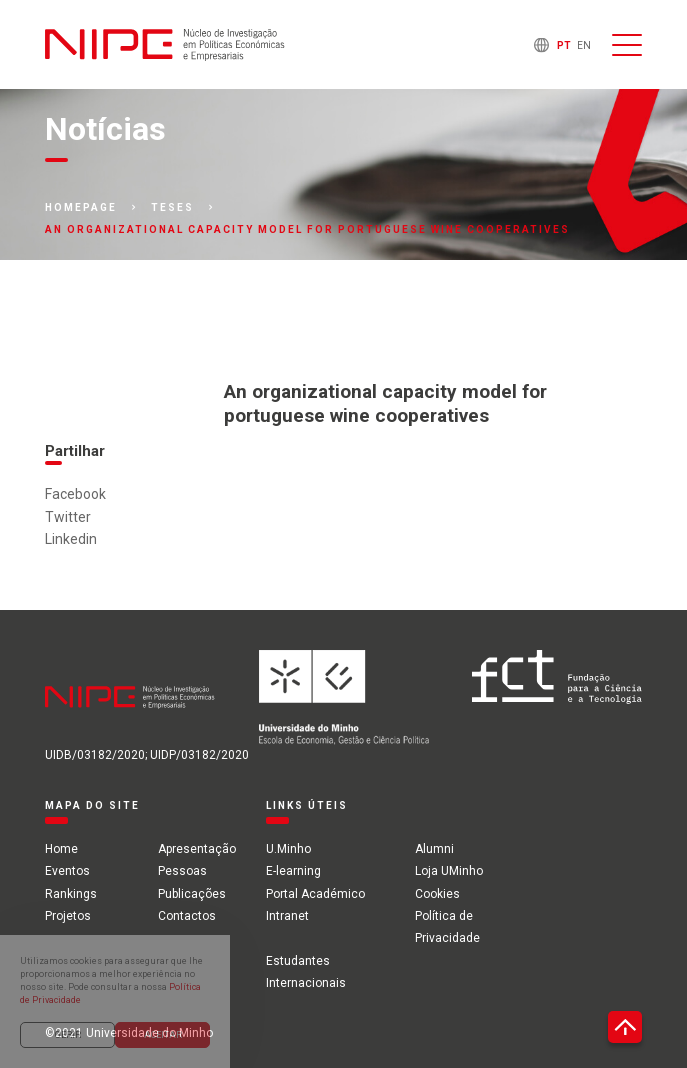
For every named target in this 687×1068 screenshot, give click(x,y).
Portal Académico (315, 894)
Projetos (68, 916)
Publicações (192, 894)
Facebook (75, 494)
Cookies (437, 894)
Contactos (187, 916)
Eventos (67, 871)
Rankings (71, 894)
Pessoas (182, 871)
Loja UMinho (449, 871)
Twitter (68, 517)
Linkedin (71, 539)
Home (61, 849)
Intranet (287, 916)
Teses (172, 208)
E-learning (293, 871)
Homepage (81, 208)
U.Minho (288, 849)
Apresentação (197, 849)
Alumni (434, 849)
